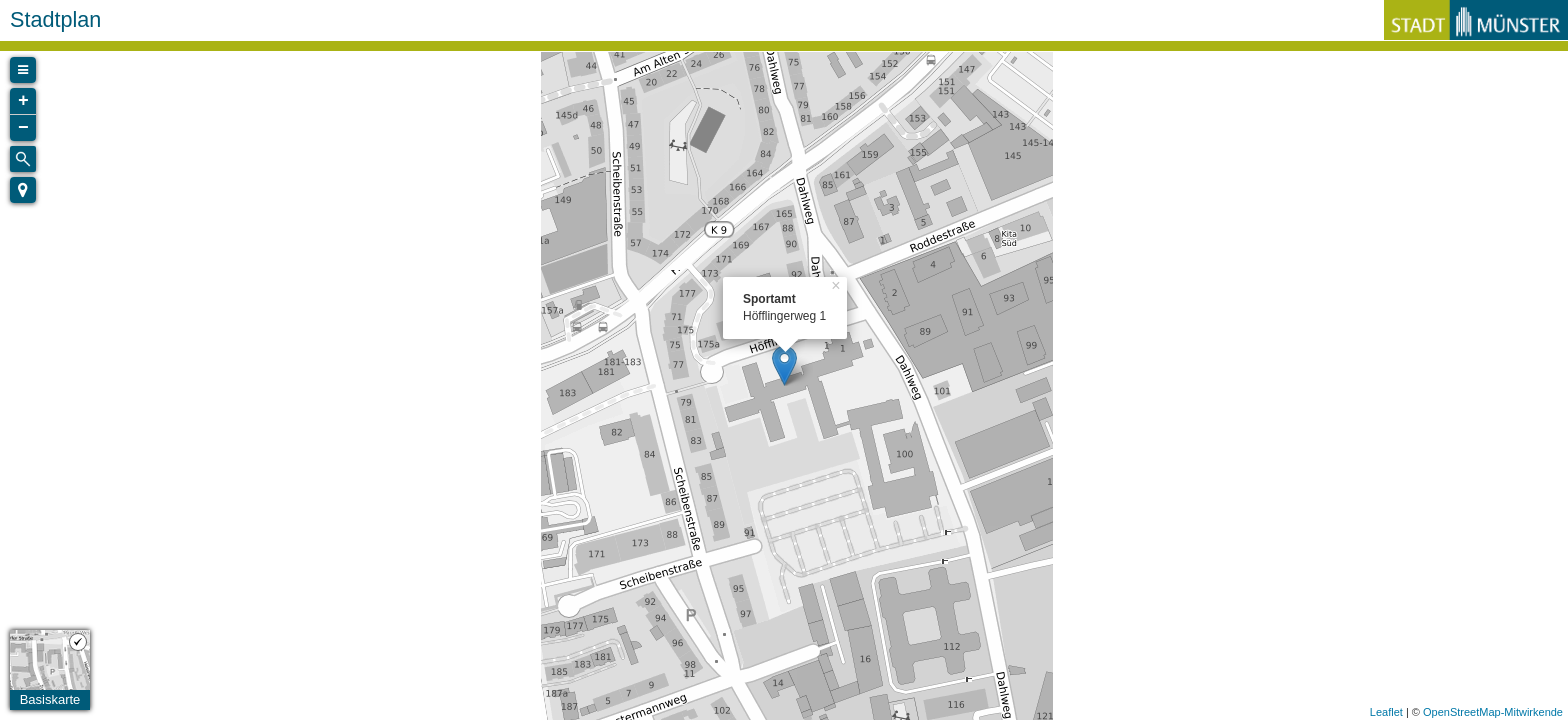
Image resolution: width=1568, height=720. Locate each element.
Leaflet (1386, 712)
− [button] (23, 128)
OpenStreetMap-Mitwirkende (1493, 712)
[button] (23, 190)
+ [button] (23, 101)
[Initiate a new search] (23, 159)
